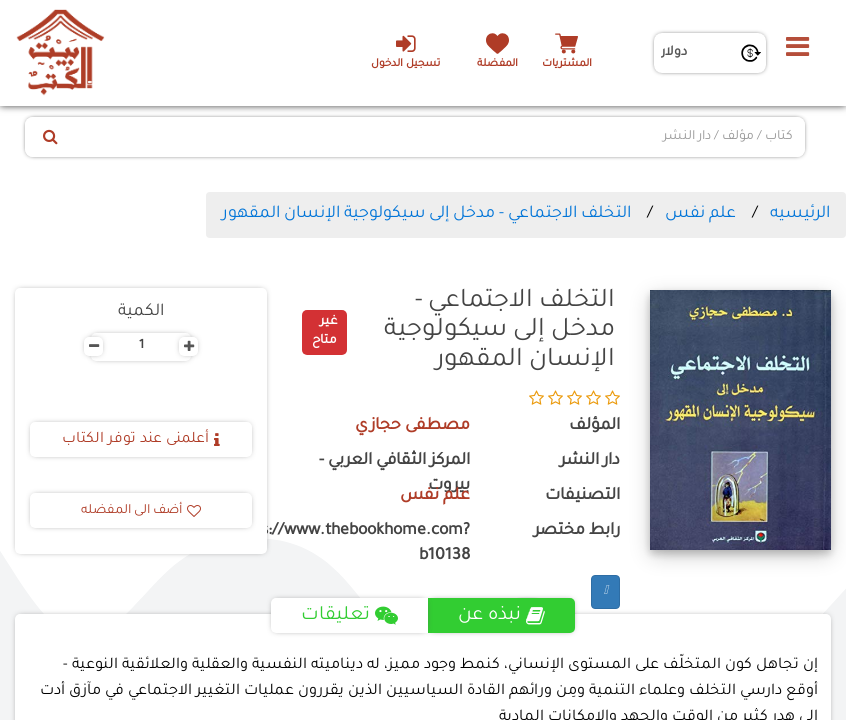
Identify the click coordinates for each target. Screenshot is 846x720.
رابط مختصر (577, 531)
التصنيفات (582, 496)
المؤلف (594, 426)
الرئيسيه (800, 214)
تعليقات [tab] (349, 616)
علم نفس (700, 214)
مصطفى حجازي (412, 426)
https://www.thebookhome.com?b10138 (383, 544)
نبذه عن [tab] (501, 616)
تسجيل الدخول (405, 51)
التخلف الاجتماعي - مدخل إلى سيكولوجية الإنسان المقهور (426, 214)
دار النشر (590, 461)
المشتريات (567, 64)
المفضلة (497, 64)
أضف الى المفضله (141, 511)
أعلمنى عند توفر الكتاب (141, 440)
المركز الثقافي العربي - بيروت (394, 474)
